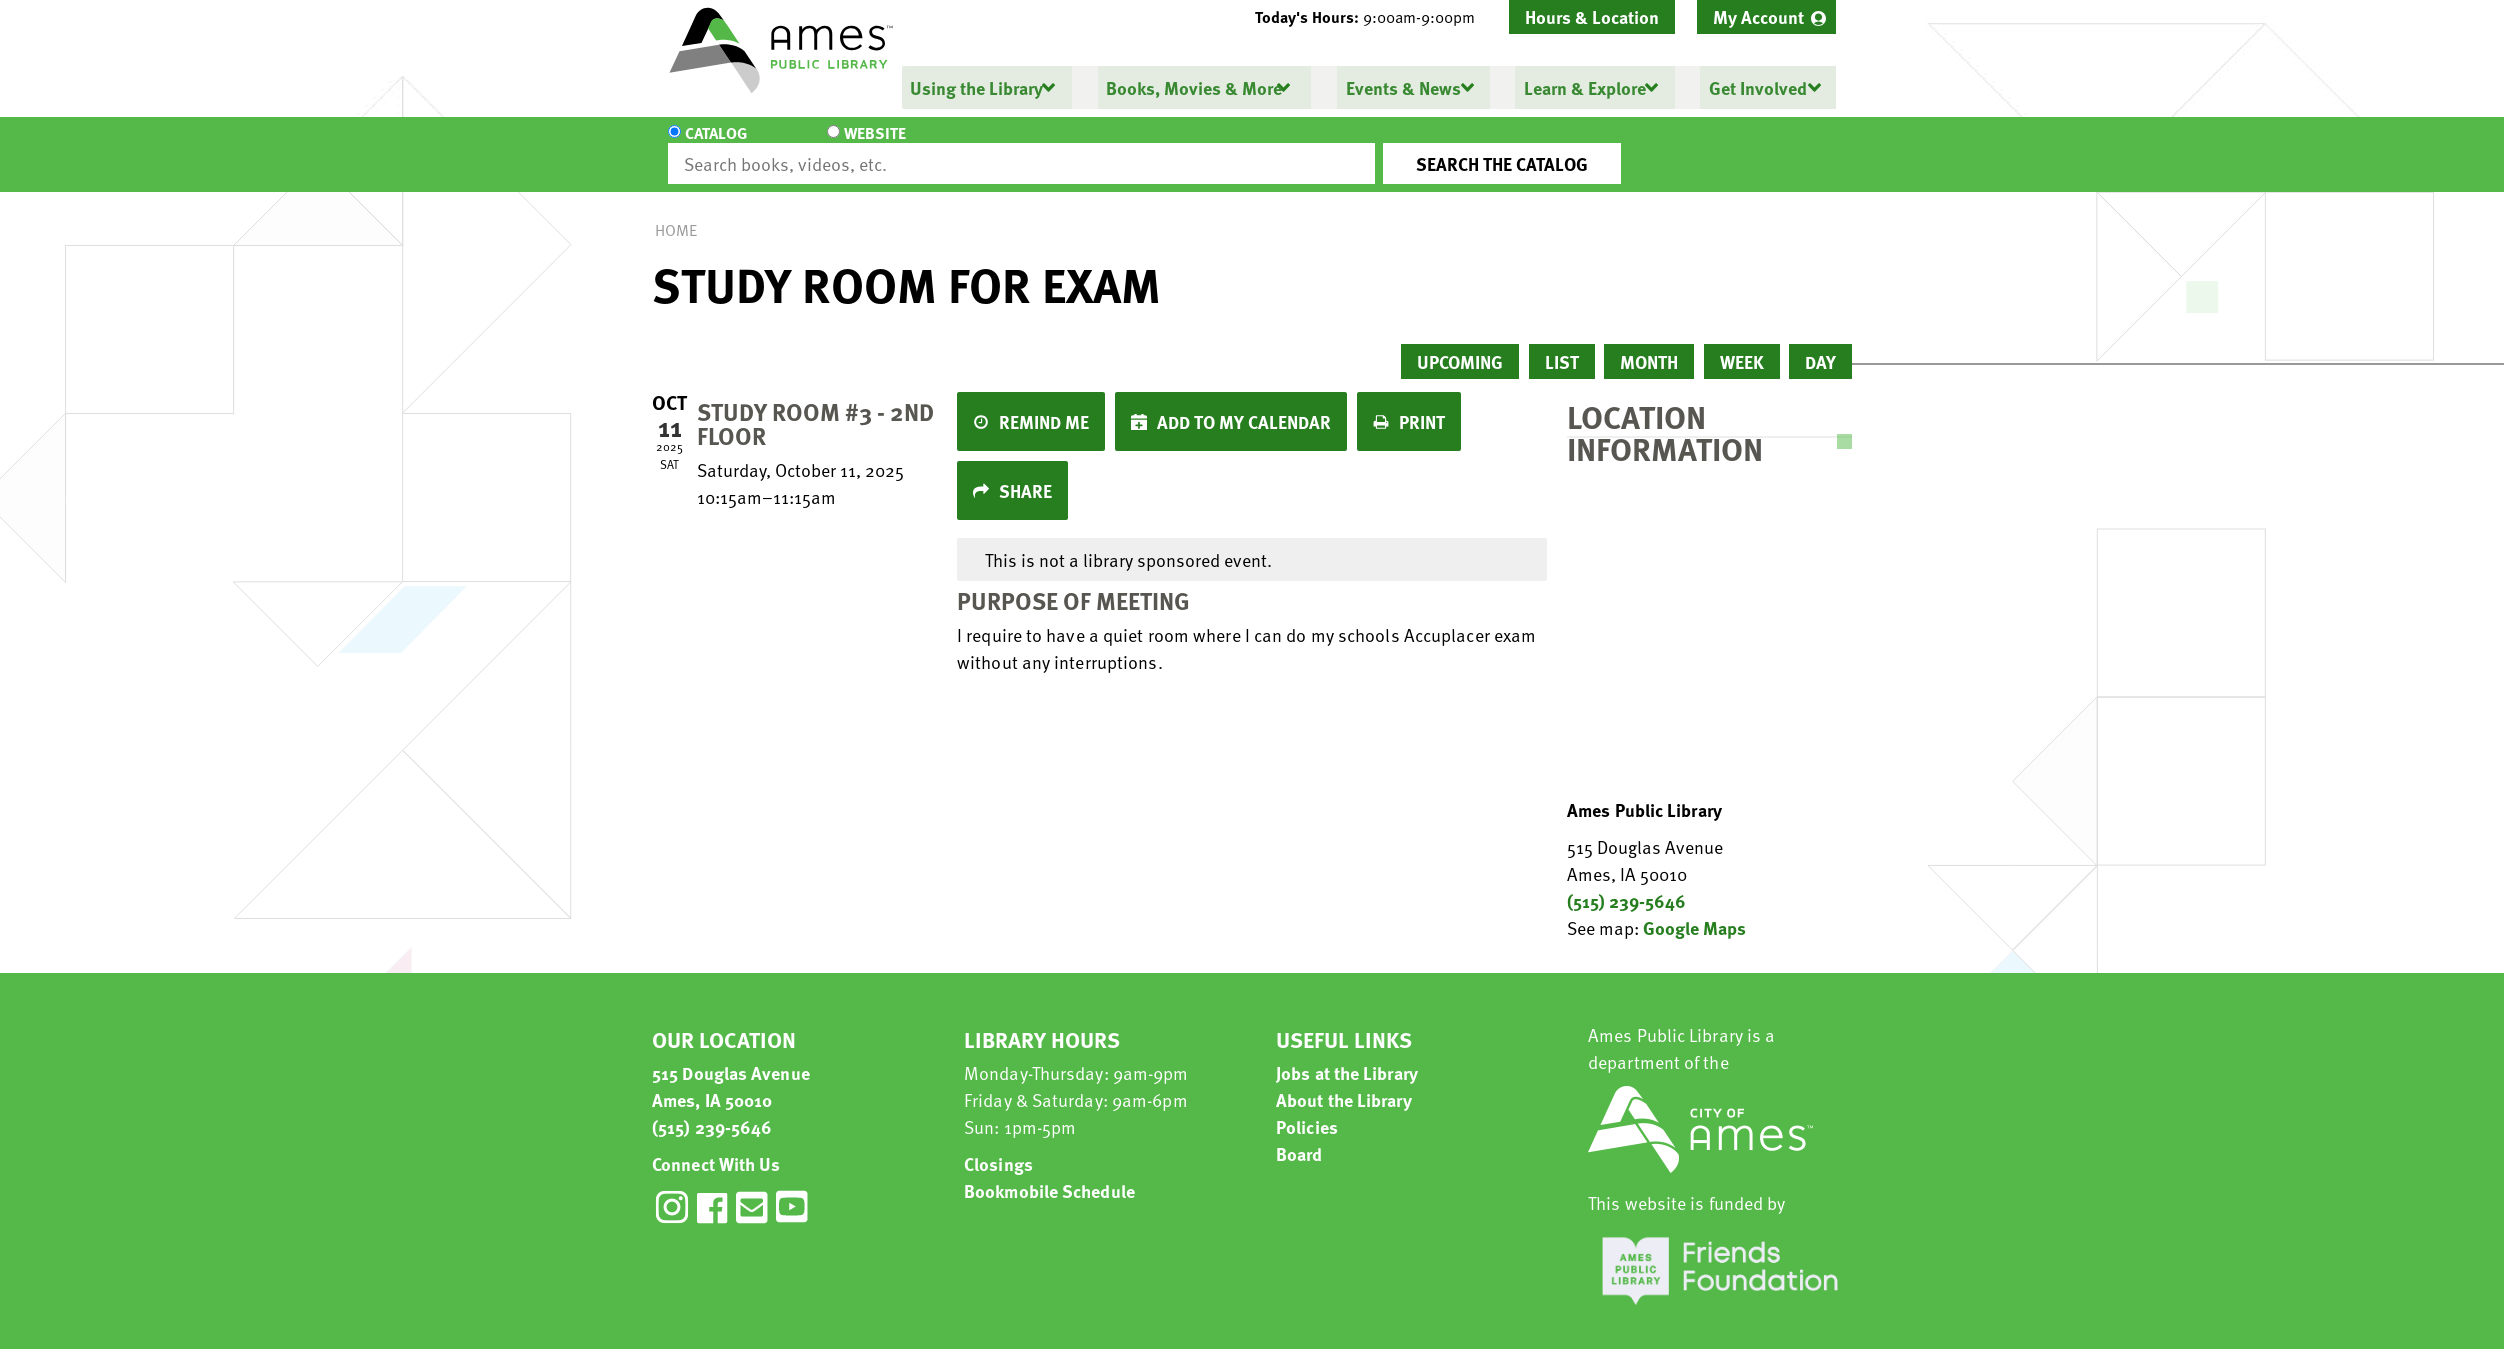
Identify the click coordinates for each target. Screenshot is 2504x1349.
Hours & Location (1592, 16)
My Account (1758, 16)
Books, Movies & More (1194, 87)
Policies (1307, 1108)
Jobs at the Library (1347, 1054)
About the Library (1344, 1081)
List (1562, 343)
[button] (1373, 17)
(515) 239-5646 (1626, 882)
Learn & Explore (1584, 87)
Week (1742, 343)
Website (837, 146)
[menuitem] (1766, 17)
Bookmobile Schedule (1049, 1172)
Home (676, 212)
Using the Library (976, 87)
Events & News (1402, 87)
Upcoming (1460, 343)
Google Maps (1694, 909)
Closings (998, 1145)
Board (1299, 1135)
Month (1649, 343)
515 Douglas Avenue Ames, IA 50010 (731, 1068)
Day (1820, 343)
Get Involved (1757, 87)
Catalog (716, 146)
